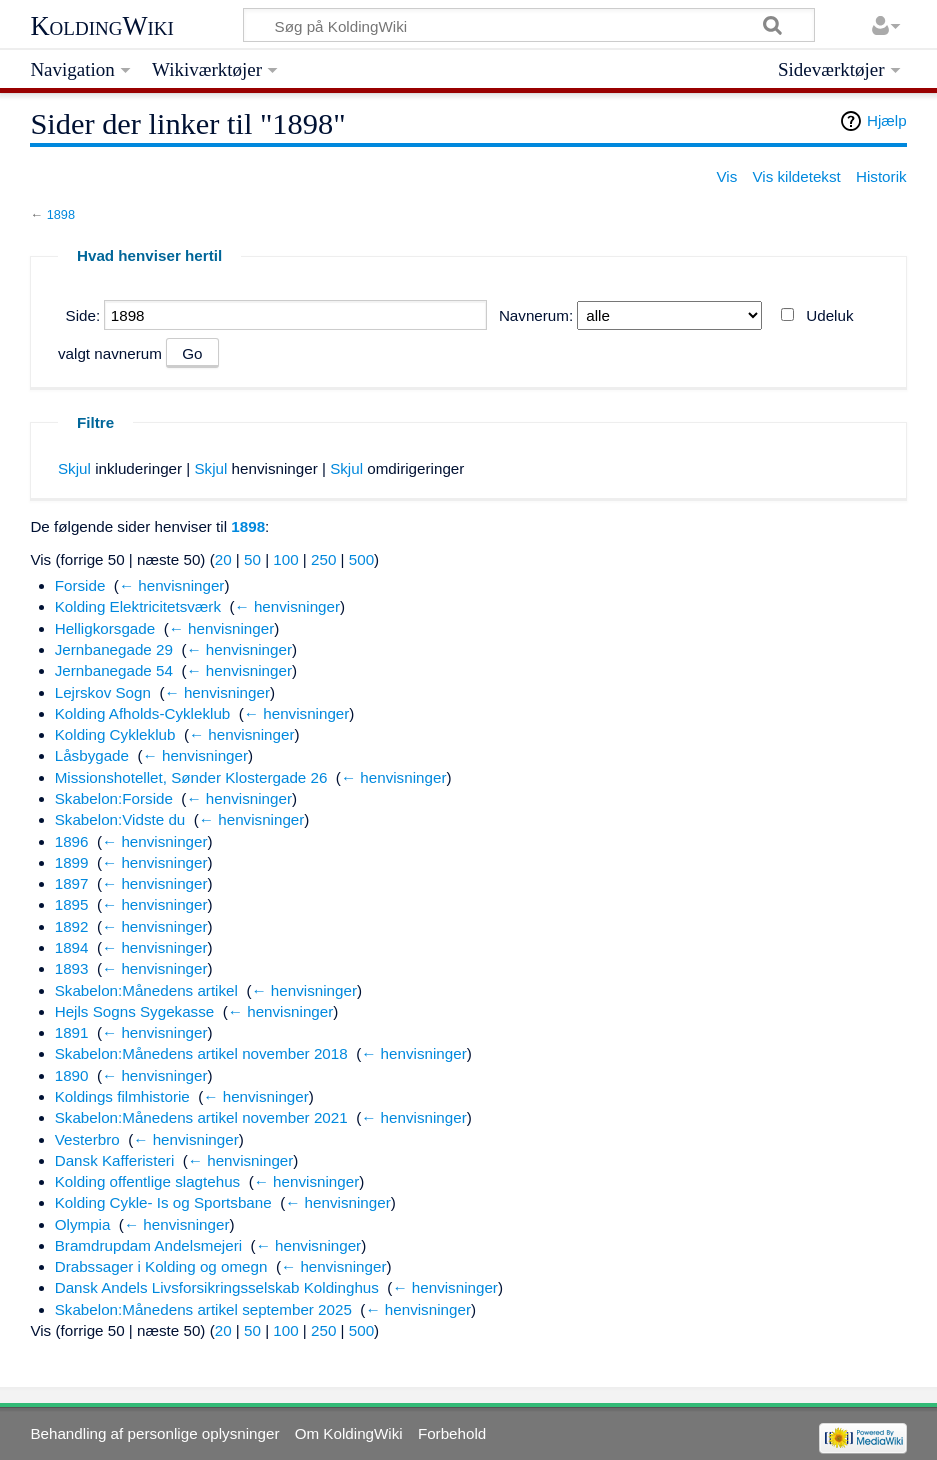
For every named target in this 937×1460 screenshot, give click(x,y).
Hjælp (887, 120)
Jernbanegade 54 (114, 670)
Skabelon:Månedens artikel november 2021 (201, 1117)
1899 (72, 862)
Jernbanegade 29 (114, 649)
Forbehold (452, 1433)
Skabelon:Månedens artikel (146, 990)
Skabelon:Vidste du (120, 819)
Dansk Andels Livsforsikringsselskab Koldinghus (217, 1287)
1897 (72, 883)
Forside (80, 585)
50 (252, 559)
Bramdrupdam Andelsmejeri (148, 1245)
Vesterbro (87, 1139)
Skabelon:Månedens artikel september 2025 (203, 1309)
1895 (72, 904)
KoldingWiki (102, 26)
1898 (61, 214)
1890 (72, 1075)
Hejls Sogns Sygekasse (135, 1011)
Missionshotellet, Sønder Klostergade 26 (191, 777)
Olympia (83, 1224)
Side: (83, 315)
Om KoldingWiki (349, 1433)
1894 (72, 947)
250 (323, 559)
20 (223, 559)
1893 (72, 968)
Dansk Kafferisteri (115, 1160)
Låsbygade (92, 755)
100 (285, 559)
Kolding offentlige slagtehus (147, 1181)
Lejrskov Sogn (103, 692)
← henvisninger (172, 585)
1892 (72, 926)
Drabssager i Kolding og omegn (161, 1266)
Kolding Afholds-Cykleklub (143, 713)
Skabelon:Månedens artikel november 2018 (201, 1053)
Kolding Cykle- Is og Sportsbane (163, 1202)
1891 (72, 1032)
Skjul (74, 468)
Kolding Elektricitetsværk (138, 606)
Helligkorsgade (105, 628)
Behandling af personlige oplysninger (154, 1433)
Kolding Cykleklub (115, 734)
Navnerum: (536, 315)
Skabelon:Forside (114, 798)
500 (361, 559)
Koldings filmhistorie (122, 1096)
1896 (72, 841)
